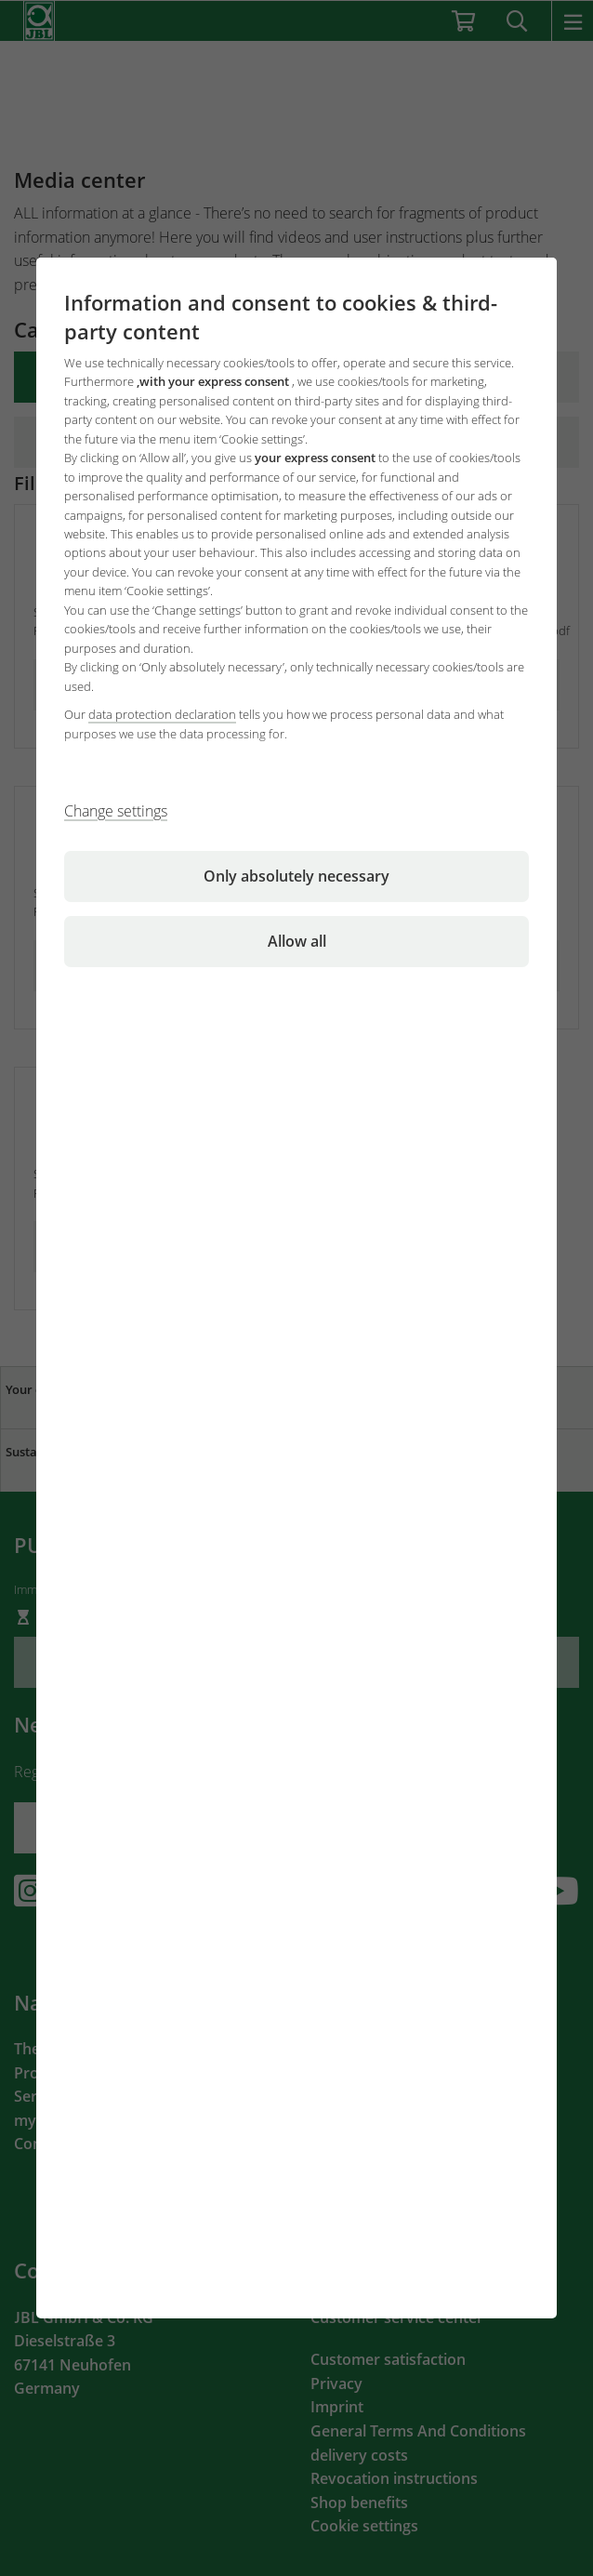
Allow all (297, 941)
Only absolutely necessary (296, 876)
